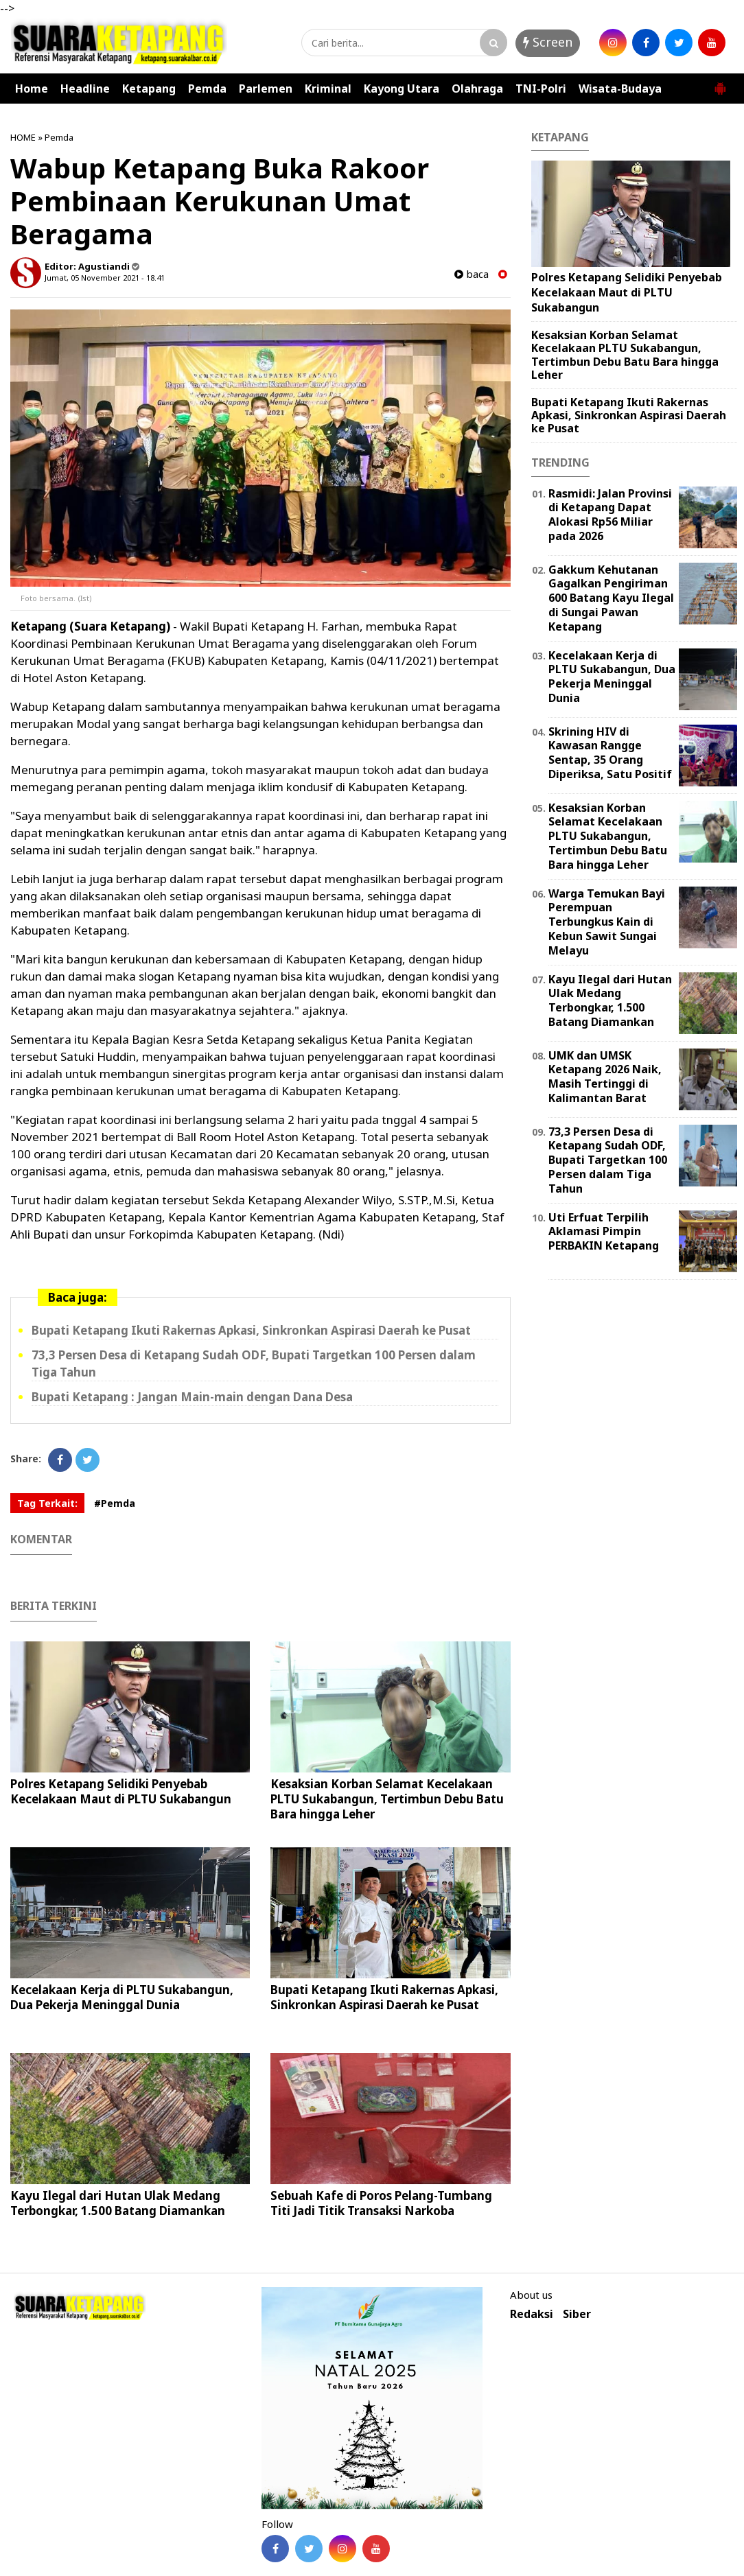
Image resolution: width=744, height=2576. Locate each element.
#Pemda (114, 1503)
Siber (577, 2314)
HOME (23, 137)
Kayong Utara (401, 88)
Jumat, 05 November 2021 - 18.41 (105, 277)
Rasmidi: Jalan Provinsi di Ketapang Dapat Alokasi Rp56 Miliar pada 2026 (610, 514)
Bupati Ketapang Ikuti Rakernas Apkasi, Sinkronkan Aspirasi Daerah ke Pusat (251, 1330)
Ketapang (149, 88)
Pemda (207, 88)
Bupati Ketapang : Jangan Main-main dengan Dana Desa (192, 1397)
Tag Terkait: (47, 1503)
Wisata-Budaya (620, 88)
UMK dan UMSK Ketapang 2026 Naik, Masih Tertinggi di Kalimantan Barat (605, 1076)
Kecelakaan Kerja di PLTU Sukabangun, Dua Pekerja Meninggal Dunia (121, 1997)
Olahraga (477, 88)
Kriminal (328, 88)
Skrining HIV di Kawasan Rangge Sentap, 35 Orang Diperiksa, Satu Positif (610, 753)
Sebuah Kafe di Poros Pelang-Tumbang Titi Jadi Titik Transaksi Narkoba (381, 2203)
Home (31, 88)
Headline (85, 88)
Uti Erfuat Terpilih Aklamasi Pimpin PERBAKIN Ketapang (603, 1232)
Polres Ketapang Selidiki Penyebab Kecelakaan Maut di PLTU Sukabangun (120, 1791)
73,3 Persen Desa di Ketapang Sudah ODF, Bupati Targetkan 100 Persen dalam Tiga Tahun (607, 1160)
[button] (720, 83)
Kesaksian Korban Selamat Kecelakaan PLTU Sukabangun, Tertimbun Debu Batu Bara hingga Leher (387, 1799)
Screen (547, 42)
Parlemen (265, 88)
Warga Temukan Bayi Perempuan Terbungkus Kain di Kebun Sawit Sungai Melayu (606, 922)
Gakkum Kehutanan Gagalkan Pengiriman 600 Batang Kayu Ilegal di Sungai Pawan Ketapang (611, 598)
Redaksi (531, 2314)
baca (471, 274)
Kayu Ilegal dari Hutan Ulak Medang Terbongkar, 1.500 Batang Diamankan (117, 2203)
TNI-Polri (540, 88)
